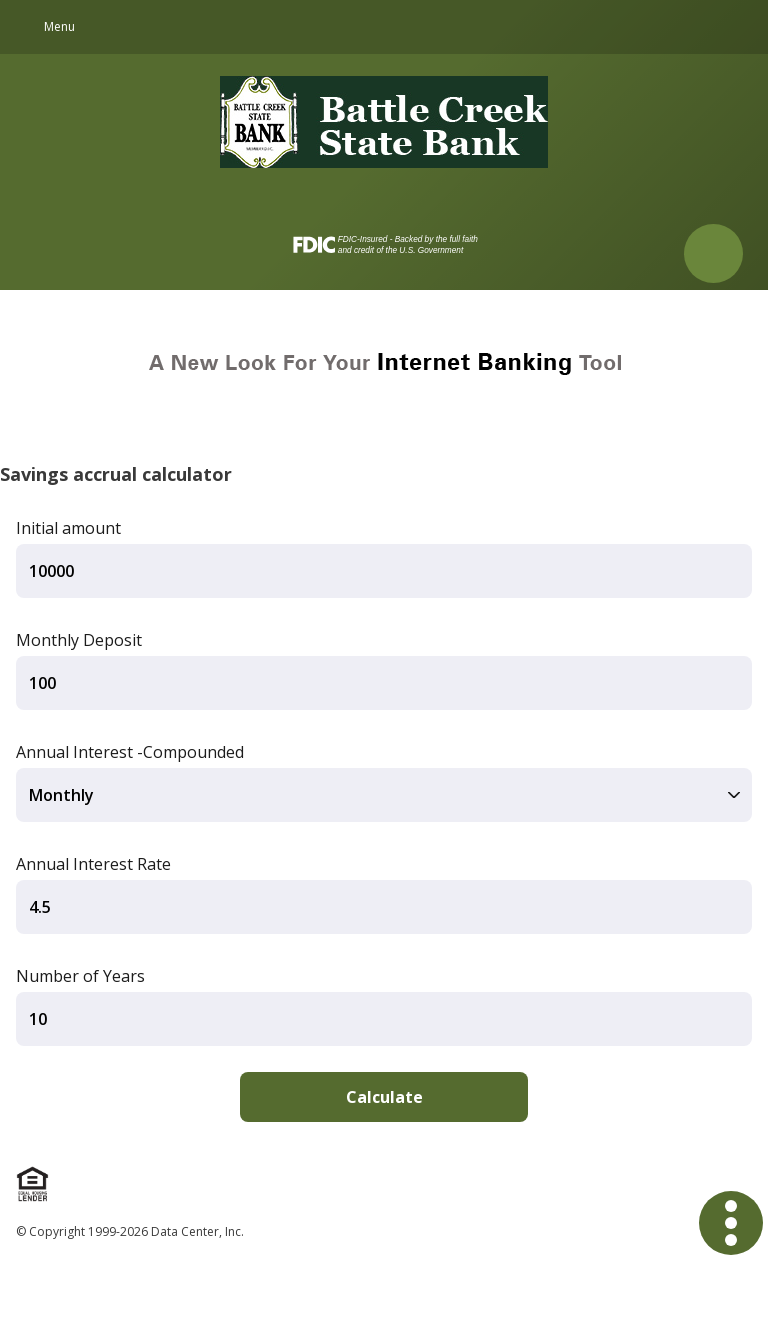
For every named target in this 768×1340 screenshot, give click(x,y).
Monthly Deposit (79, 640)
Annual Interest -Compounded (130, 752)
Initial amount (68, 528)
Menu (59, 26)
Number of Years (80, 976)
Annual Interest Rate (93, 864)
